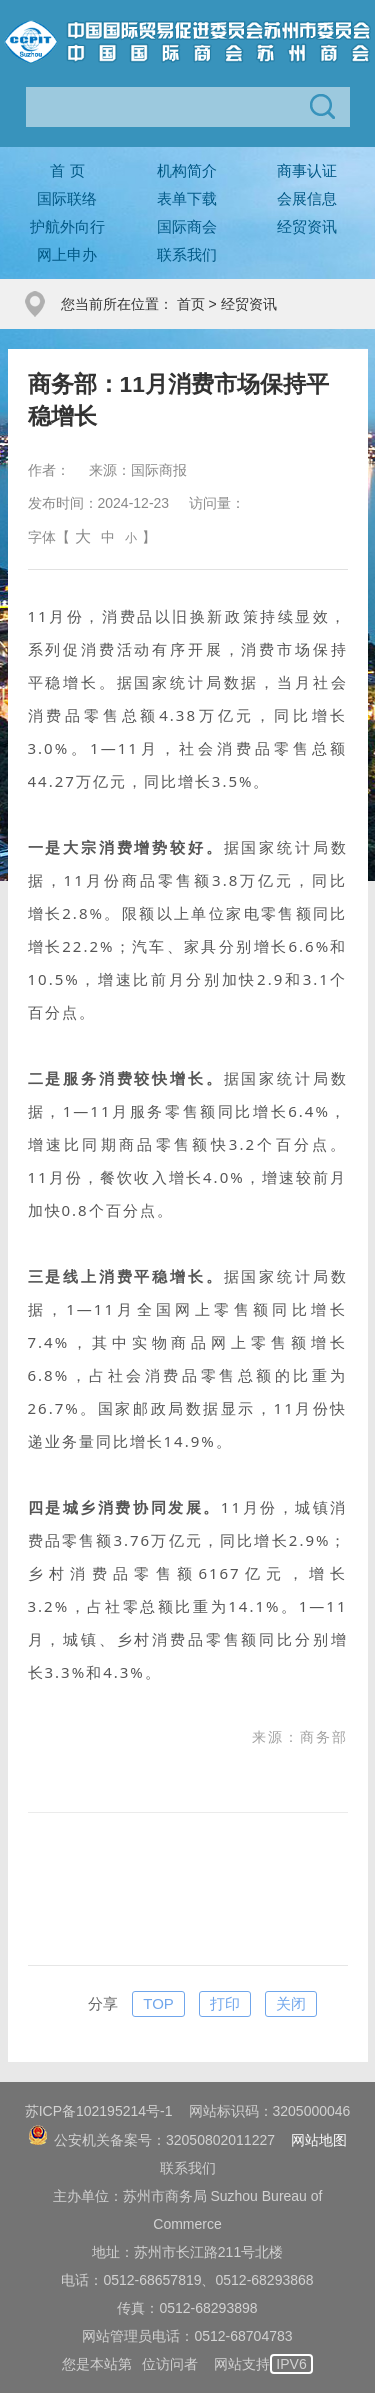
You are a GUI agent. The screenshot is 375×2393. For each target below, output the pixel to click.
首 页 (67, 170)
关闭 (291, 2003)
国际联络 (67, 198)
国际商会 (187, 226)
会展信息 (307, 198)
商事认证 (307, 170)
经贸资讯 (307, 226)
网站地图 (319, 2140)
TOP (158, 2003)
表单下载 (187, 198)
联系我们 (187, 254)
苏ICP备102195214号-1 (99, 2111)
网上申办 (67, 254)
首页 (191, 304)
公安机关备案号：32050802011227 (151, 2140)
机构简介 (187, 170)
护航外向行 (67, 226)
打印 (225, 2003)
